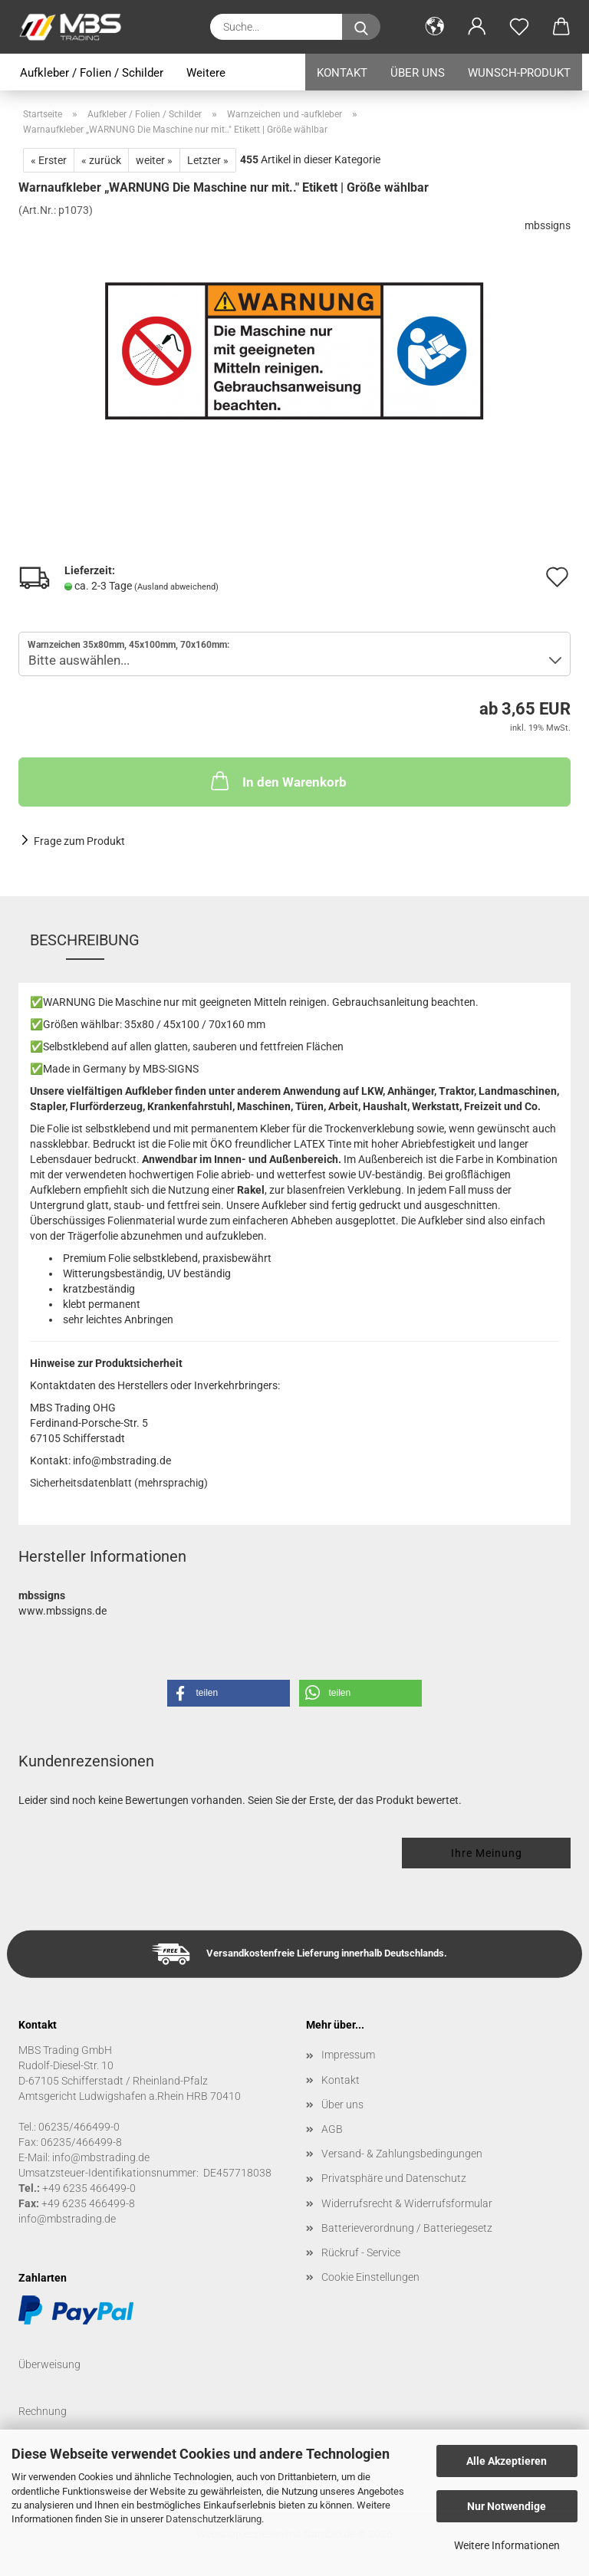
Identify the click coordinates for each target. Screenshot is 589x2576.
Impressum (348, 2055)
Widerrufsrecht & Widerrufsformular (406, 2203)
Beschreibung (85, 940)
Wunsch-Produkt (519, 73)
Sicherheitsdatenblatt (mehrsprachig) (119, 1483)
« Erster (49, 160)
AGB (332, 2129)
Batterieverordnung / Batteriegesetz (406, 2228)
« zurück (101, 160)
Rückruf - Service (360, 2252)
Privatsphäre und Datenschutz (393, 2178)
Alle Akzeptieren (506, 2461)
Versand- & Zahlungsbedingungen (401, 2153)
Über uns (417, 73)
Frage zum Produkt (79, 841)
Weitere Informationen (507, 2545)
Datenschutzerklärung (214, 2519)
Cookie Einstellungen (370, 2277)
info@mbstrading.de (67, 2219)
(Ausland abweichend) (176, 587)
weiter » (154, 160)
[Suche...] (361, 27)
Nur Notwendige (506, 2506)
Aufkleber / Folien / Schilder (91, 73)
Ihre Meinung (486, 1853)
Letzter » (208, 160)
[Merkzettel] (519, 27)
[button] (434, 27)
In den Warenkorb (277, 780)
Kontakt (342, 73)
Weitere (205, 73)
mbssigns (548, 225)
